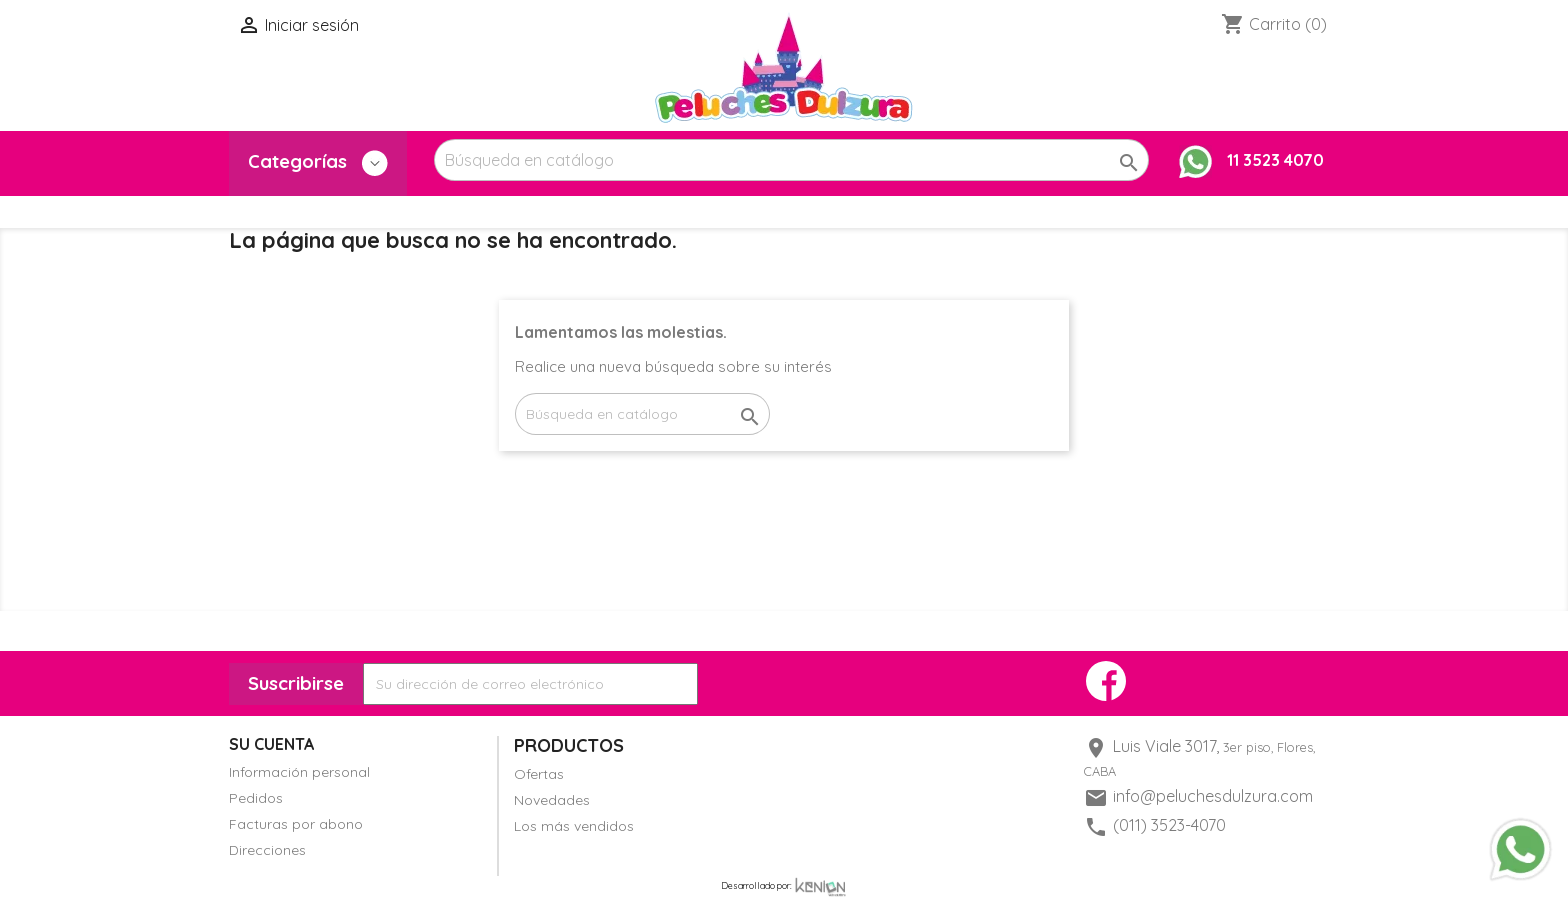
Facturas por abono (296, 824)
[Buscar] (791, 160)
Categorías (318, 163)
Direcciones (267, 850)
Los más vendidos (574, 826)
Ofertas (539, 774)
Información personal (299, 772)
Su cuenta (271, 744)
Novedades (552, 800)
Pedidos (256, 798)
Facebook (1106, 681)
